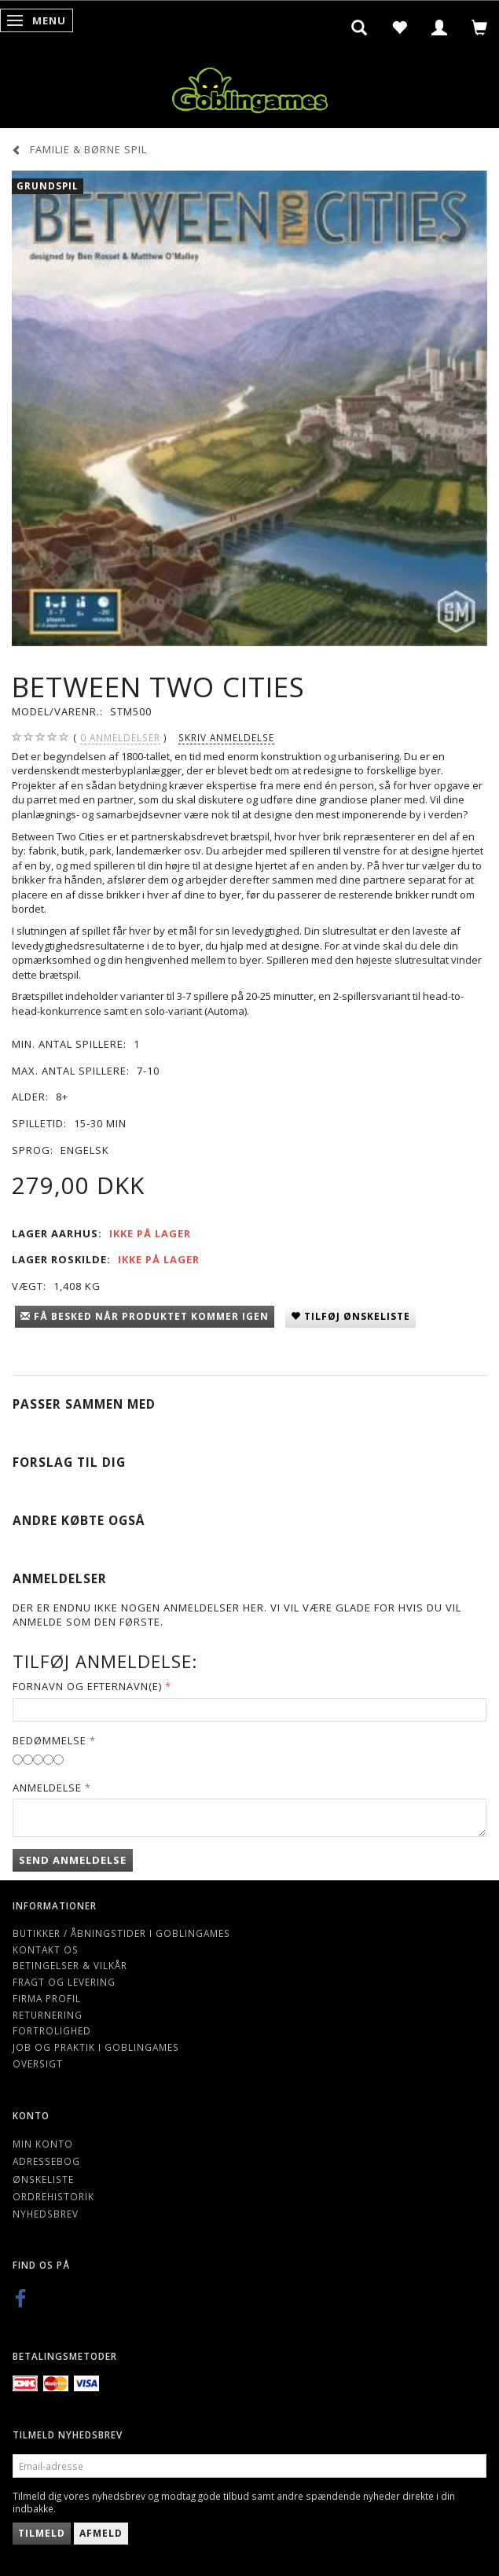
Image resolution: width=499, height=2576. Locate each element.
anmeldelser (120, 737)
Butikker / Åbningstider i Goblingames (121, 1933)
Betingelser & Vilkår (70, 1965)
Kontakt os (46, 1949)
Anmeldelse (47, 1787)
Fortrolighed (52, 2030)
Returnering (48, 2014)
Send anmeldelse (73, 1860)
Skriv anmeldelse (226, 737)
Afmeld (101, 2533)
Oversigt (38, 2063)
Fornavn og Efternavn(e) (87, 1686)
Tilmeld (41, 2533)
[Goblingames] (249, 86)
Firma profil (47, 1998)
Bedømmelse (49, 1740)
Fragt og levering (64, 1981)
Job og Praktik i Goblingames (96, 2047)
